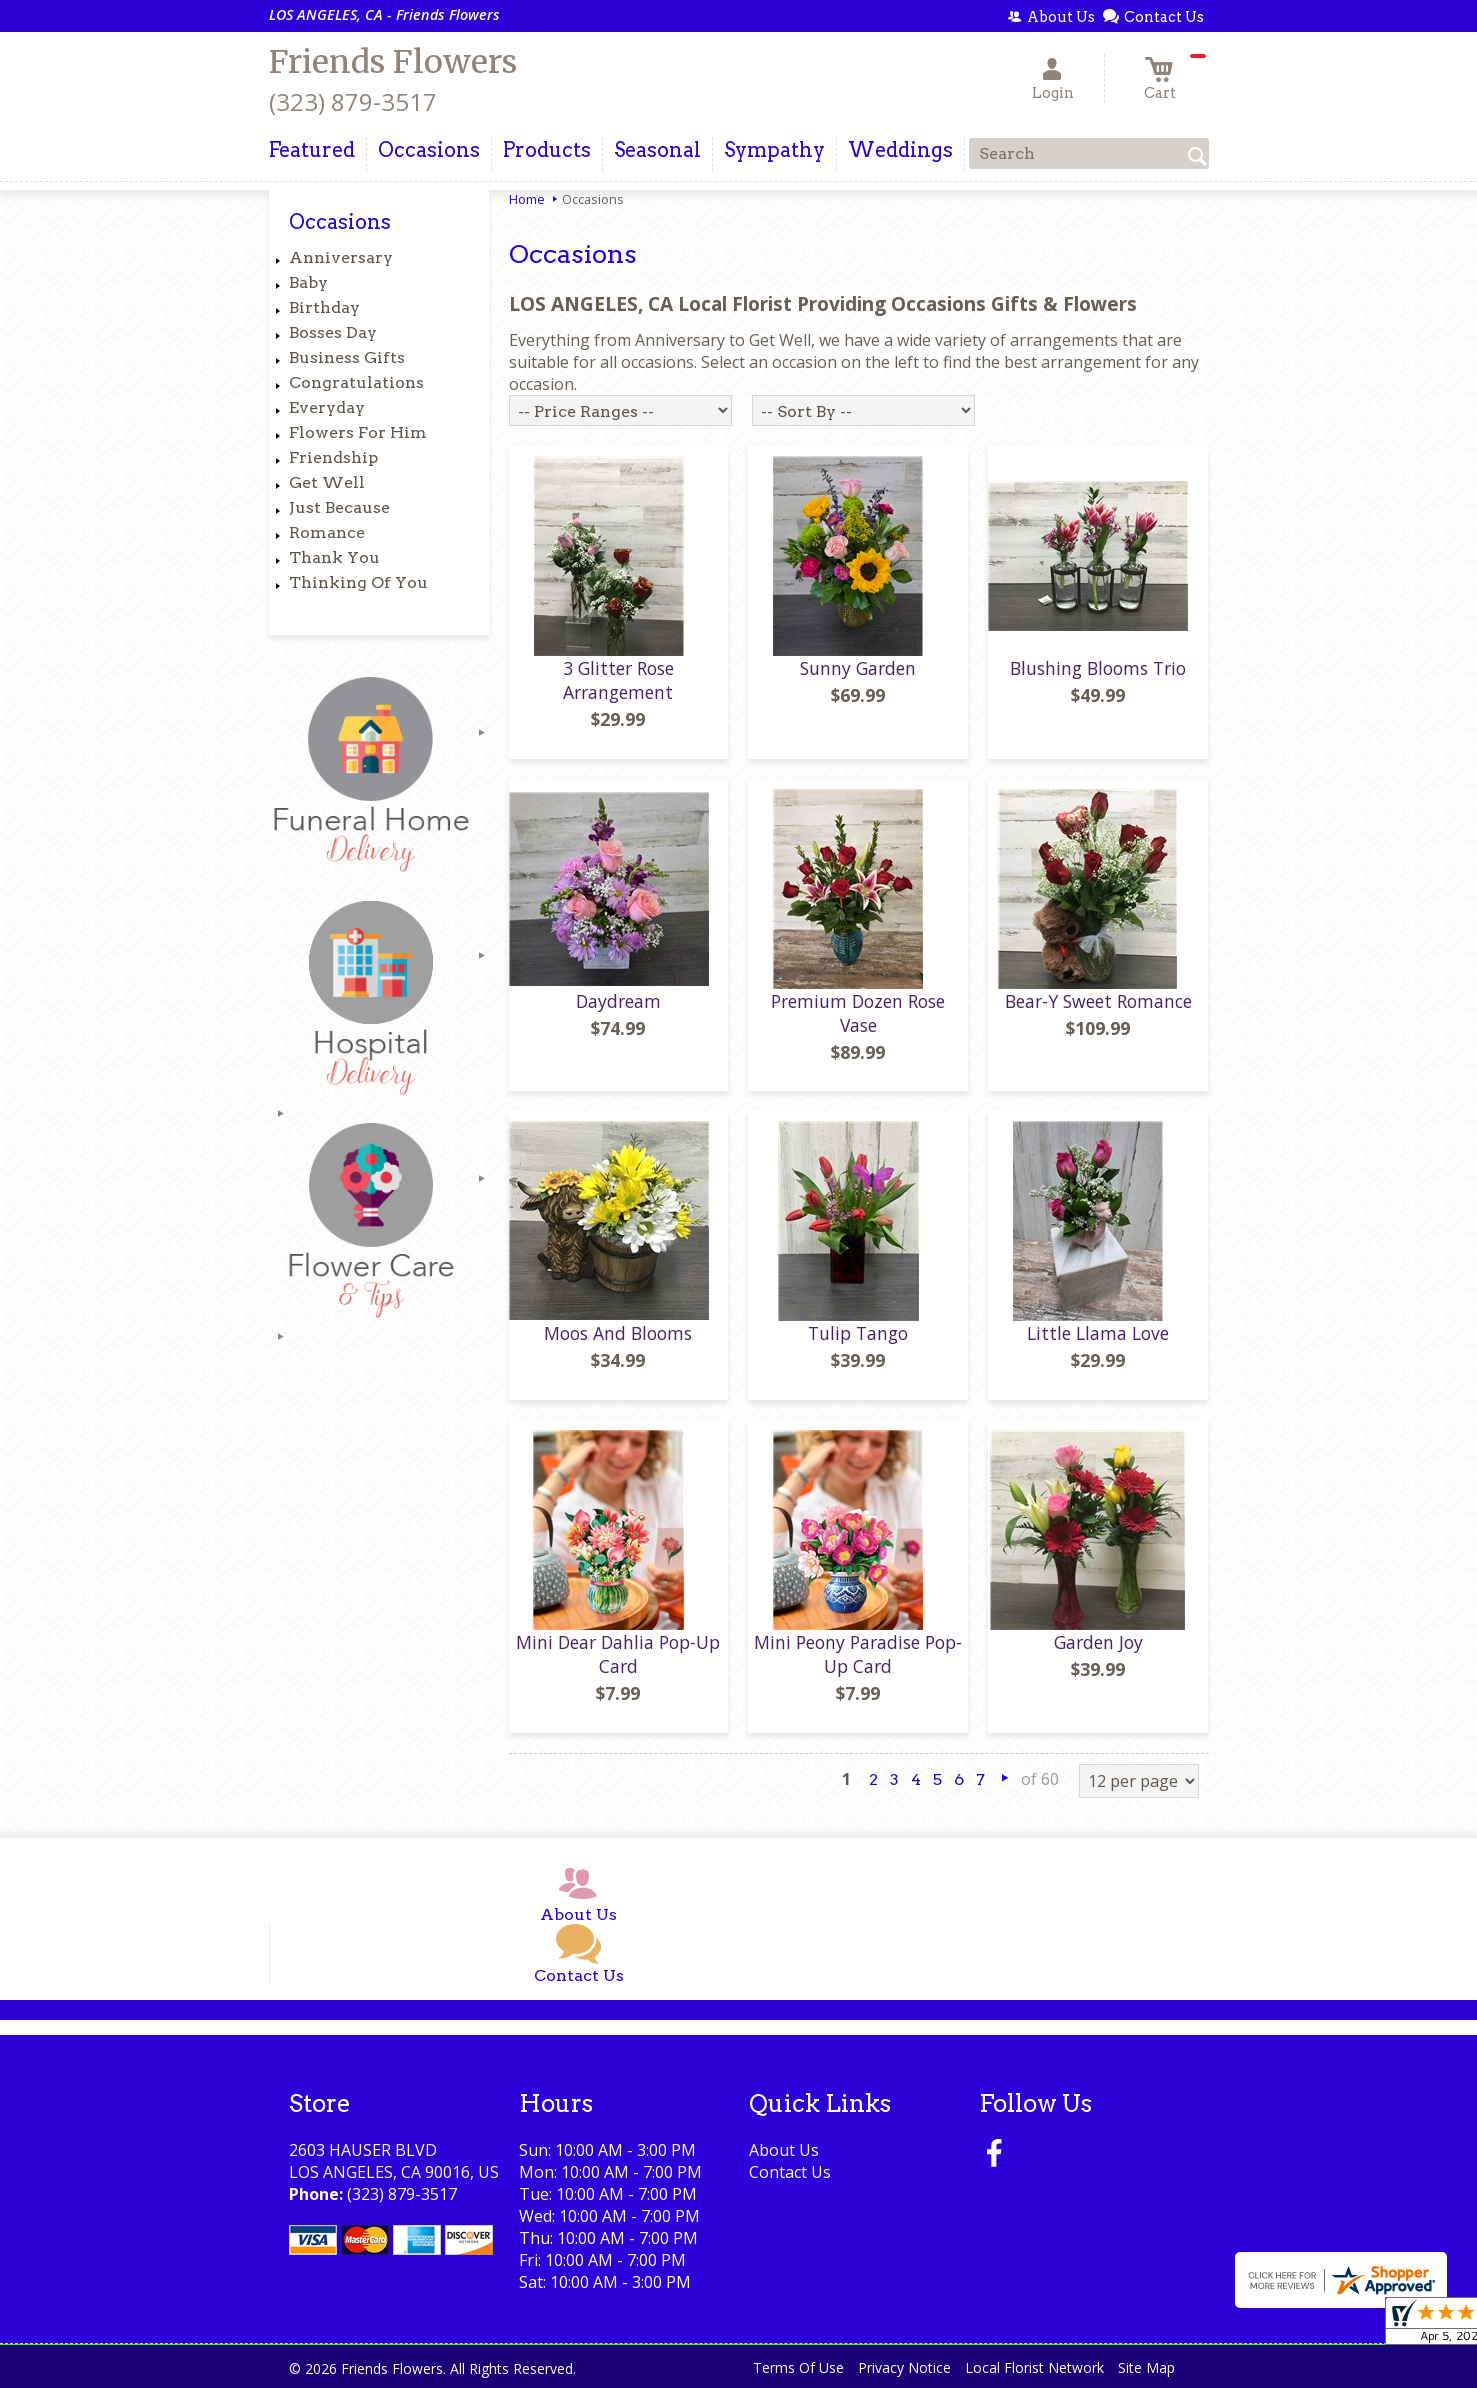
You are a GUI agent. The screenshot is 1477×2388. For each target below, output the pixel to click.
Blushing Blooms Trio (1098, 668)
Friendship (333, 457)
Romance (327, 532)
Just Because (339, 507)
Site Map (1146, 2367)
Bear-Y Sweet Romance (1098, 1001)
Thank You (334, 557)
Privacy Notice (904, 2367)
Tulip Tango (858, 1333)
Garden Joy (1098, 1642)
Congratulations (356, 382)
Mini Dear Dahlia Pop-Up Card (618, 1654)
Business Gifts (347, 357)
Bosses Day (333, 332)
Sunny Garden (858, 668)
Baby (308, 282)
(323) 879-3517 (353, 101)
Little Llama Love (1098, 1333)
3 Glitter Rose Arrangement (618, 680)
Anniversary (341, 257)
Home (527, 199)
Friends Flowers (393, 62)
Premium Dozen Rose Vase (858, 1013)
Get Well (327, 482)
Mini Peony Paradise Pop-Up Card (858, 1654)
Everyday (327, 407)
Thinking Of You (358, 582)
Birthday (324, 307)
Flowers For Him (358, 432)
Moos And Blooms (618, 1333)
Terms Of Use (798, 2367)
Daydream (618, 1001)
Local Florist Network (1034, 2367)
